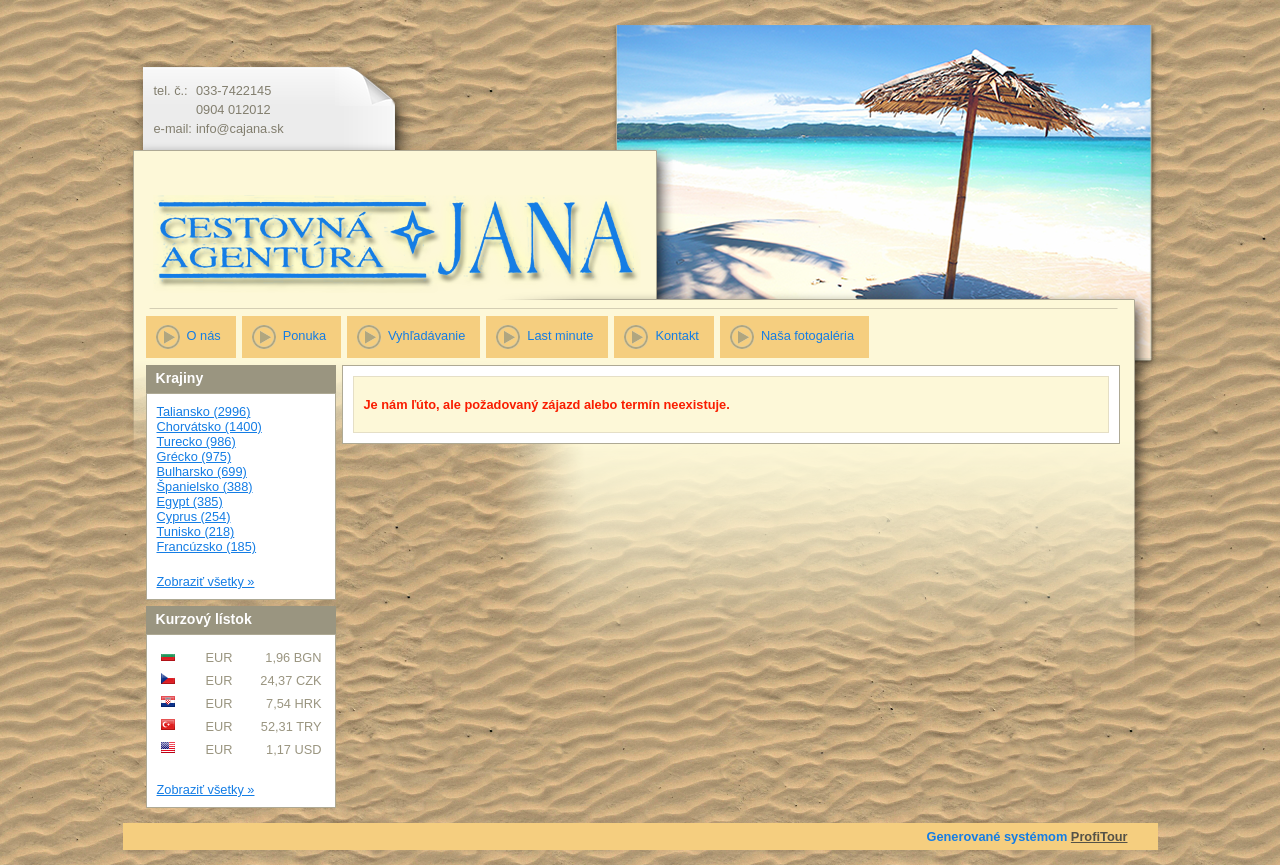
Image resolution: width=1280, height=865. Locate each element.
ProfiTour (1099, 836)
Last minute (560, 335)
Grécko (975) (194, 456)
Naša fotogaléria (807, 335)
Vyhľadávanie (426, 335)
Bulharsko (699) (202, 471)
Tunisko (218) (196, 531)
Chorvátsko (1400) (209, 426)
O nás (204, 335)
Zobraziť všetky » (206, 581)
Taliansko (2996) (204, 411)
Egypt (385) (190, 501)
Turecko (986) (196, 441)
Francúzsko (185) (207, 546)
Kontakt (676, 335)
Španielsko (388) (205, 486)
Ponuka (304, 335)
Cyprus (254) (194, 516)
